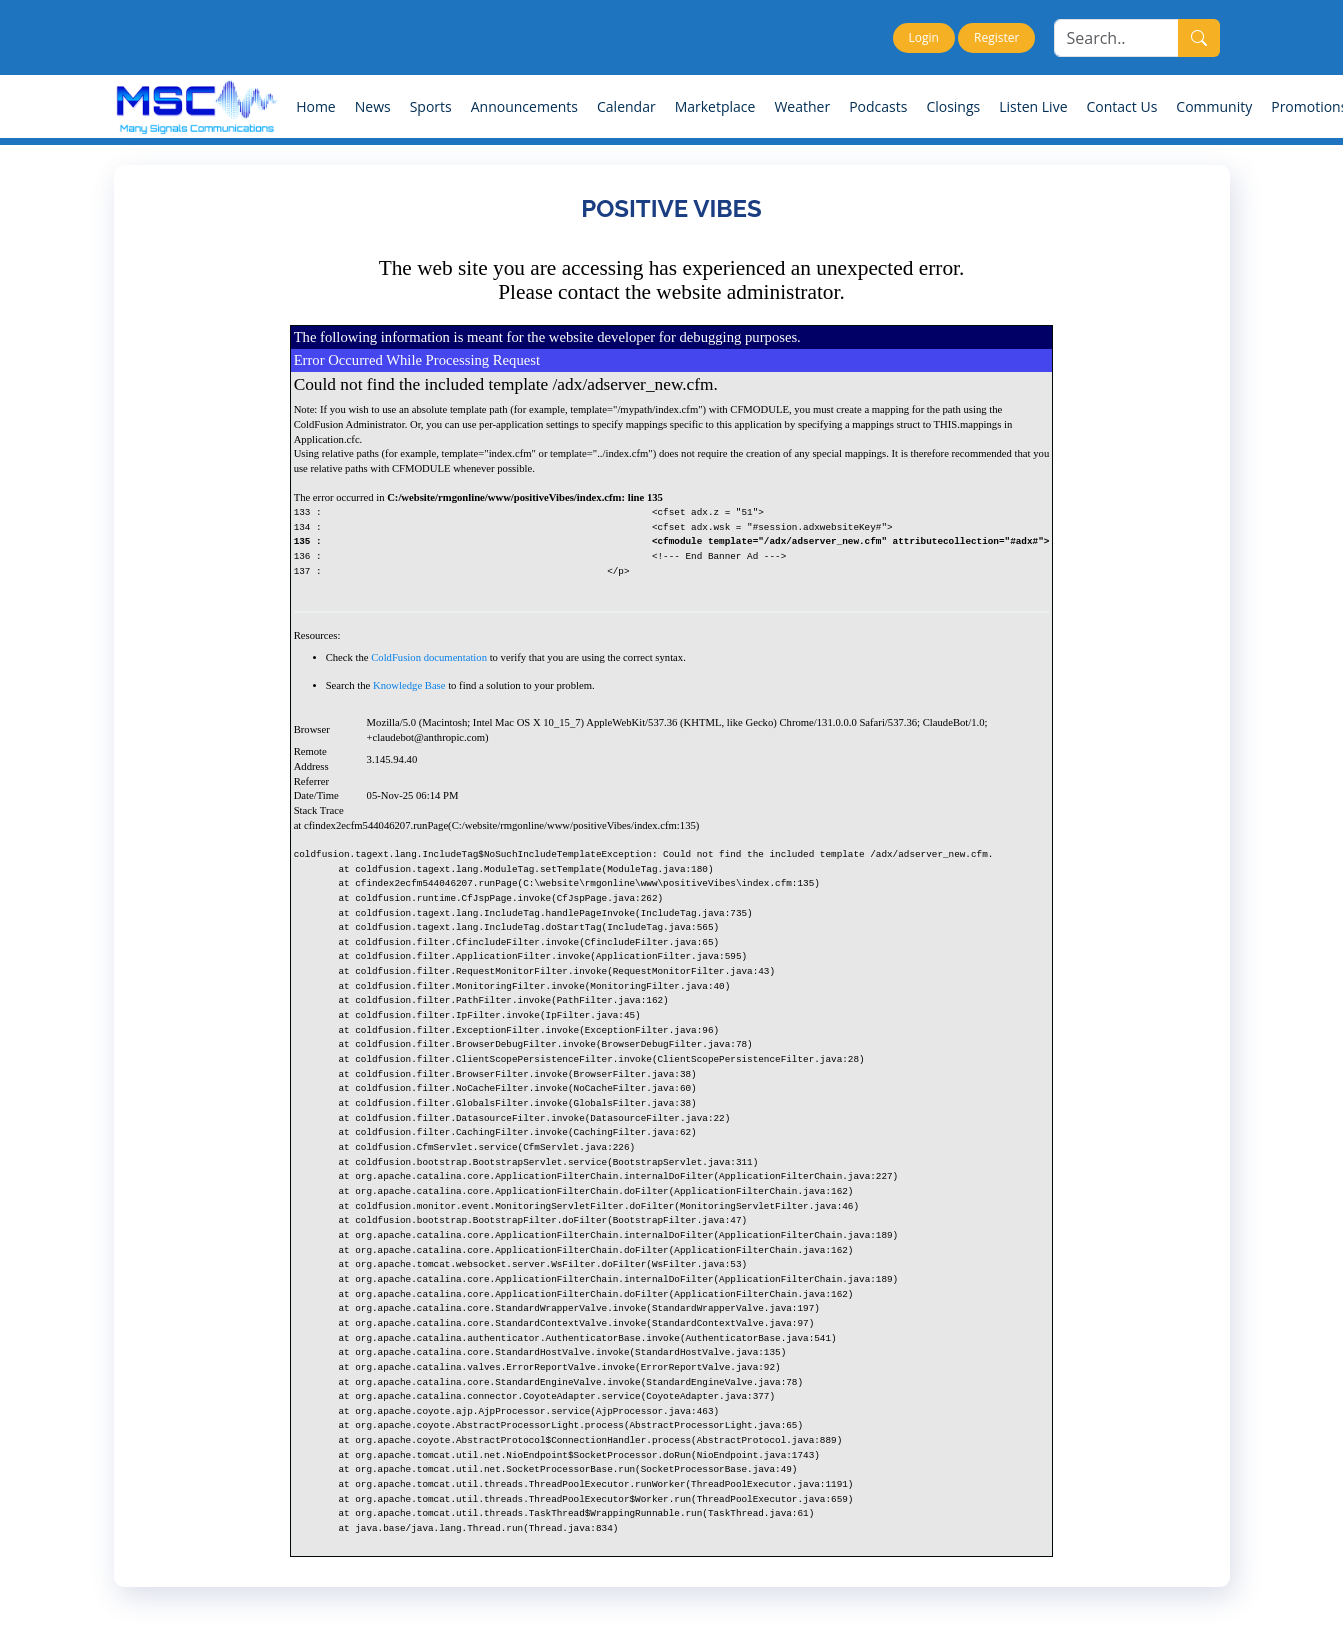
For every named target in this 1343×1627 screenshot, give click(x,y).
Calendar (626, 106)
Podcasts (878, 106)
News (373, 106)
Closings (953, 106)
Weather (802, 106)
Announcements (524, 106)
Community (1214, 106)
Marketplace (715, 106)
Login (924, 37)
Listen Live (1033, 106)
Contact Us (1122, 106)
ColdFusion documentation (429, 657)
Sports (431, 106)
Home (316, 106)
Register (996, 37)
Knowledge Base (409, 685)
